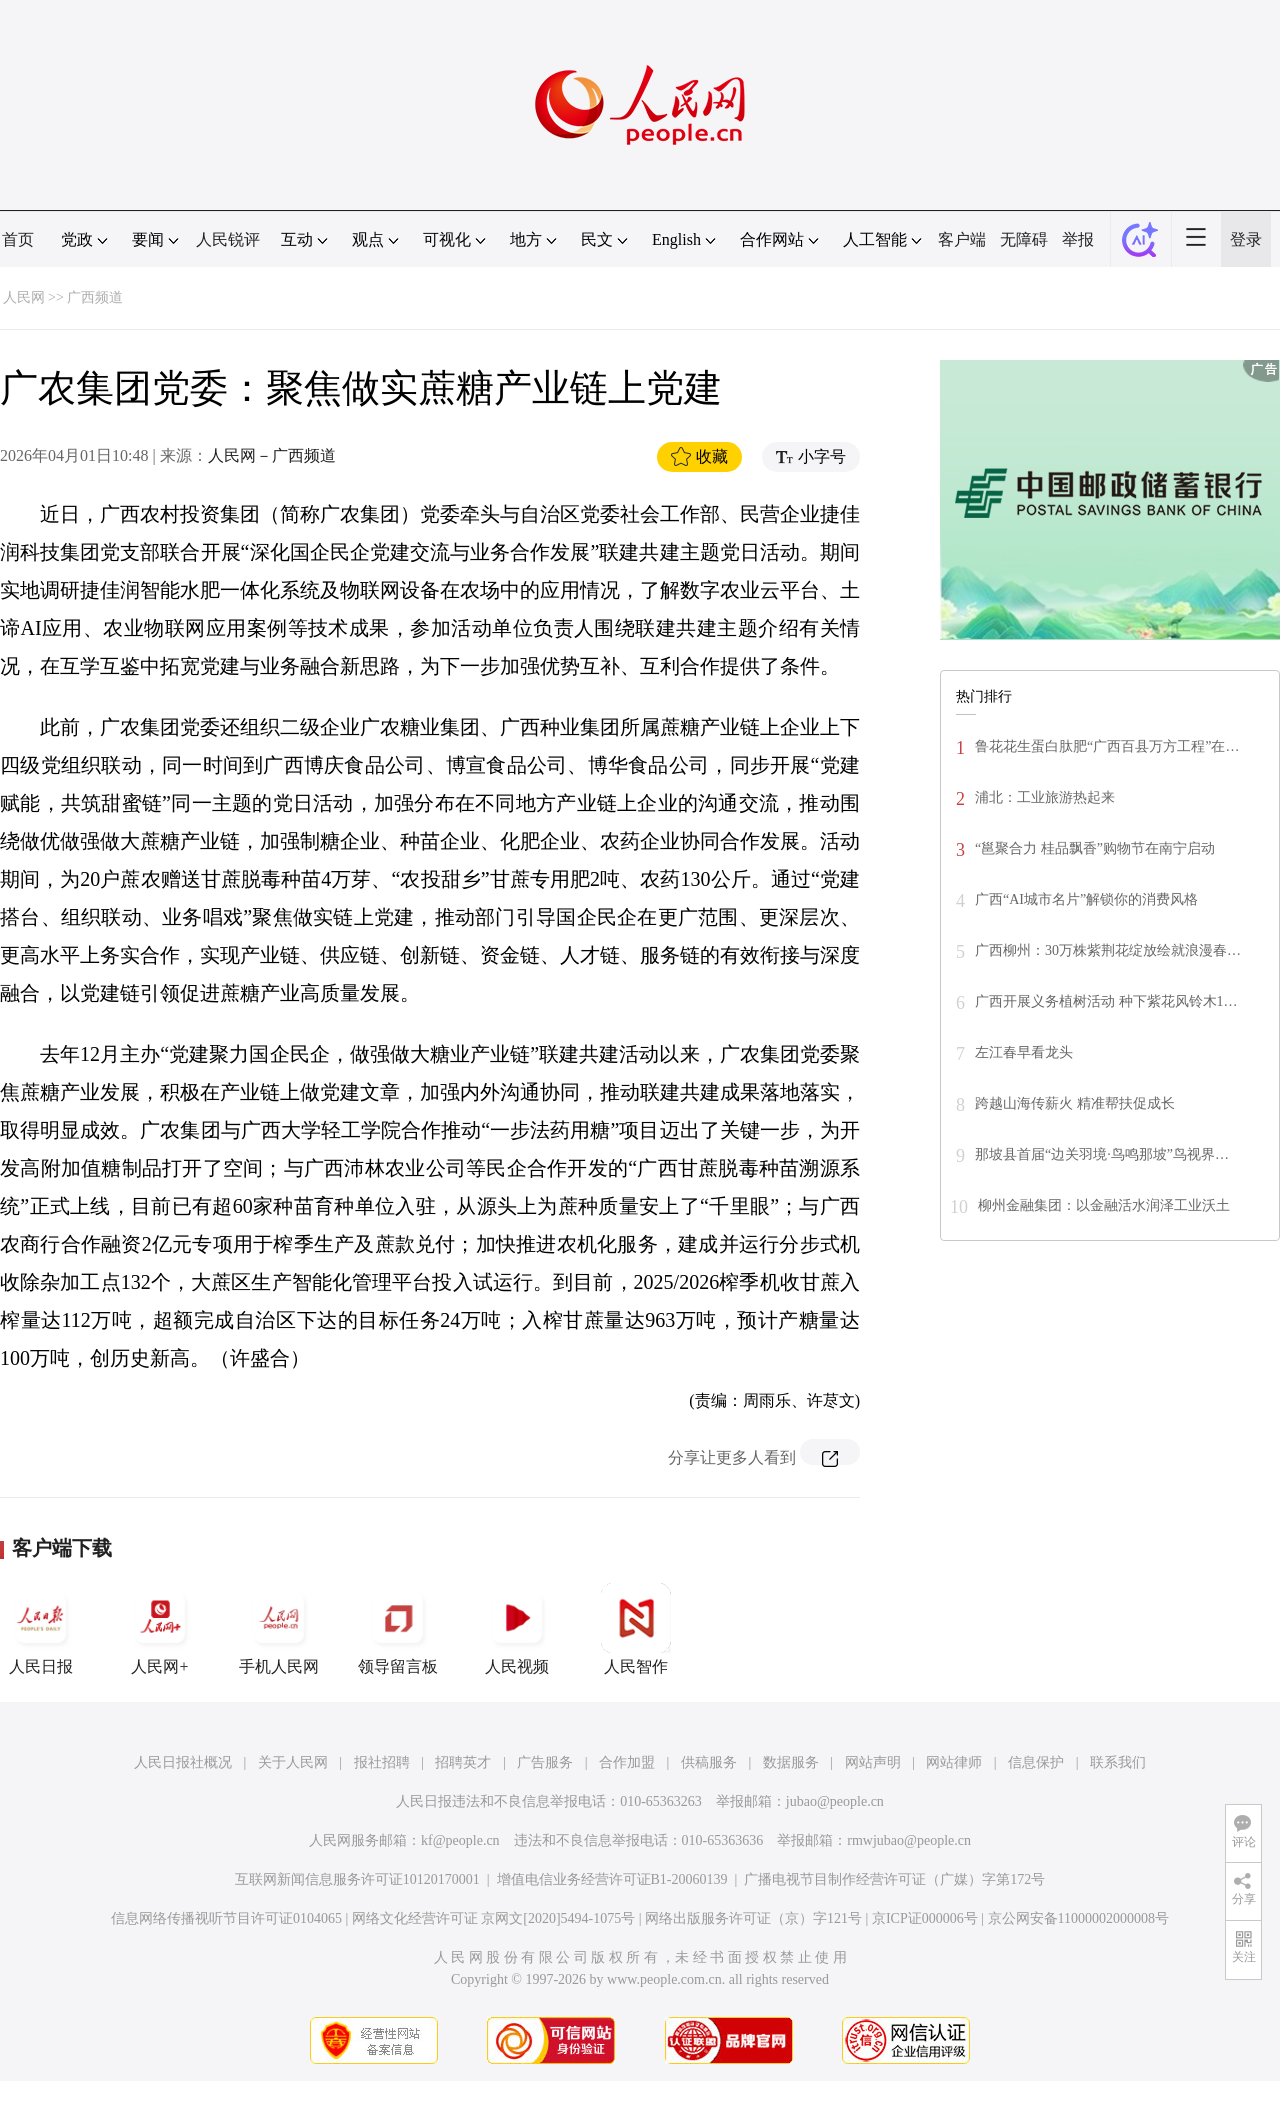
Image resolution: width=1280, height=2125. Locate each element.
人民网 (24, 297)
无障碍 (1024, 239)
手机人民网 (279, 1629)
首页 (18, 239)
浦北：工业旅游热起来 (1045, 797)
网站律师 (954, 1762)
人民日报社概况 (183, 1762)
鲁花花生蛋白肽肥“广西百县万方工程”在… (1107, 746)
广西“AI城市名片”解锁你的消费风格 (1086, 899)
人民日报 (41, 1629)
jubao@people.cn (835, 1801)
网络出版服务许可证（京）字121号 (753, 1918)
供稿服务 (709, 1762)
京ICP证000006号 (925, 1918)
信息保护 (1036, 1762)
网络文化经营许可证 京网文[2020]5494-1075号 (494, 1918)
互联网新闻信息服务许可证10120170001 (357, 1879)
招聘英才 (463, 1762)
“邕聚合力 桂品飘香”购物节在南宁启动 (1095, 848)
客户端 (962, 239)
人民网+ (160, 1629)
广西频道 (95, 297)
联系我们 (1118, 1762)
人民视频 (517, 1629)
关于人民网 (293, 1762)
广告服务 (545, 1762)
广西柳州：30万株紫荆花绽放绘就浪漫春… (1108, 950)
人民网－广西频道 (272, 455)
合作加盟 (627, 1762)
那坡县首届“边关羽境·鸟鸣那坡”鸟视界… (1102, 1154)
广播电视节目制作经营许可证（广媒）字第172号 (894, 1879)
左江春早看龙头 (1024, 1052)
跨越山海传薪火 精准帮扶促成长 (1075, 1103)
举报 (1078, 239)
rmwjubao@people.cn (909, 1840)
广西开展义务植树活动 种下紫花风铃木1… (1106, 1001)
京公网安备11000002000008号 (1078, 1918)
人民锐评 (228, 239)
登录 (1246, 239)
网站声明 (873, 1762)
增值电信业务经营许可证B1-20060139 (612, 1879)
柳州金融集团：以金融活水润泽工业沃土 (1104, 1205)
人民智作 (636, 1629)
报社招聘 (382, 1762)
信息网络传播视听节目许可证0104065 (226, 1918)
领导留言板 (398, 1629)
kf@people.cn (460, 1840)
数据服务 (791, 1762)
